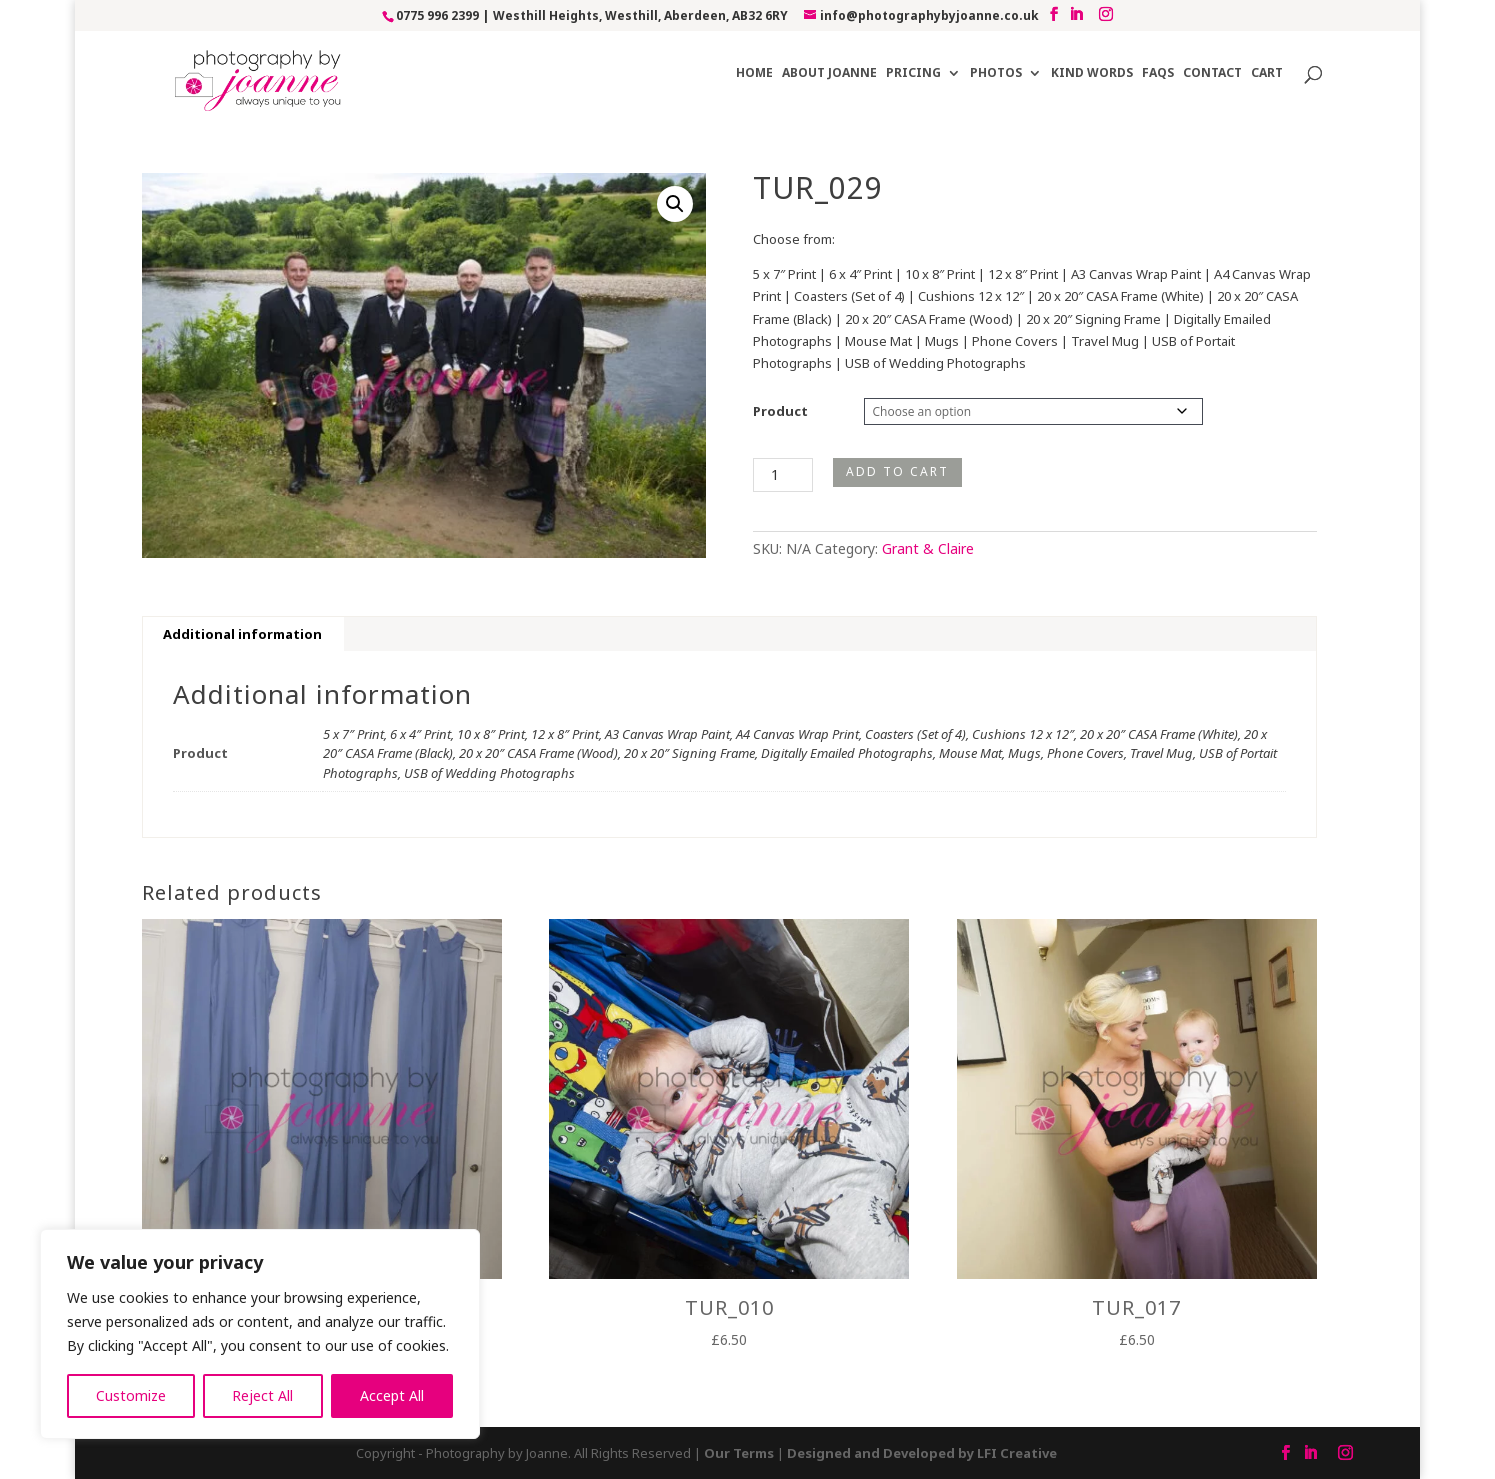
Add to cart (897, 471)
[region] (260, 1334)
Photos (996, 73)
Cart (1267, 73)
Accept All (392, 1395)
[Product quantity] (783, 475)
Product (780, 411)
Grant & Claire (928, 548)
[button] (675, 204)
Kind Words (1092, 73)
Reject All (262, 1395)
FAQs (1158, 73)
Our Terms (739, 1453)
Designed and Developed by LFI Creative (922, 1453)
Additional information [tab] (242, 634)
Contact (1212, 73)
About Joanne (829, 73)
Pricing (913, 73)
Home (754, 73)
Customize (131, 1395)
